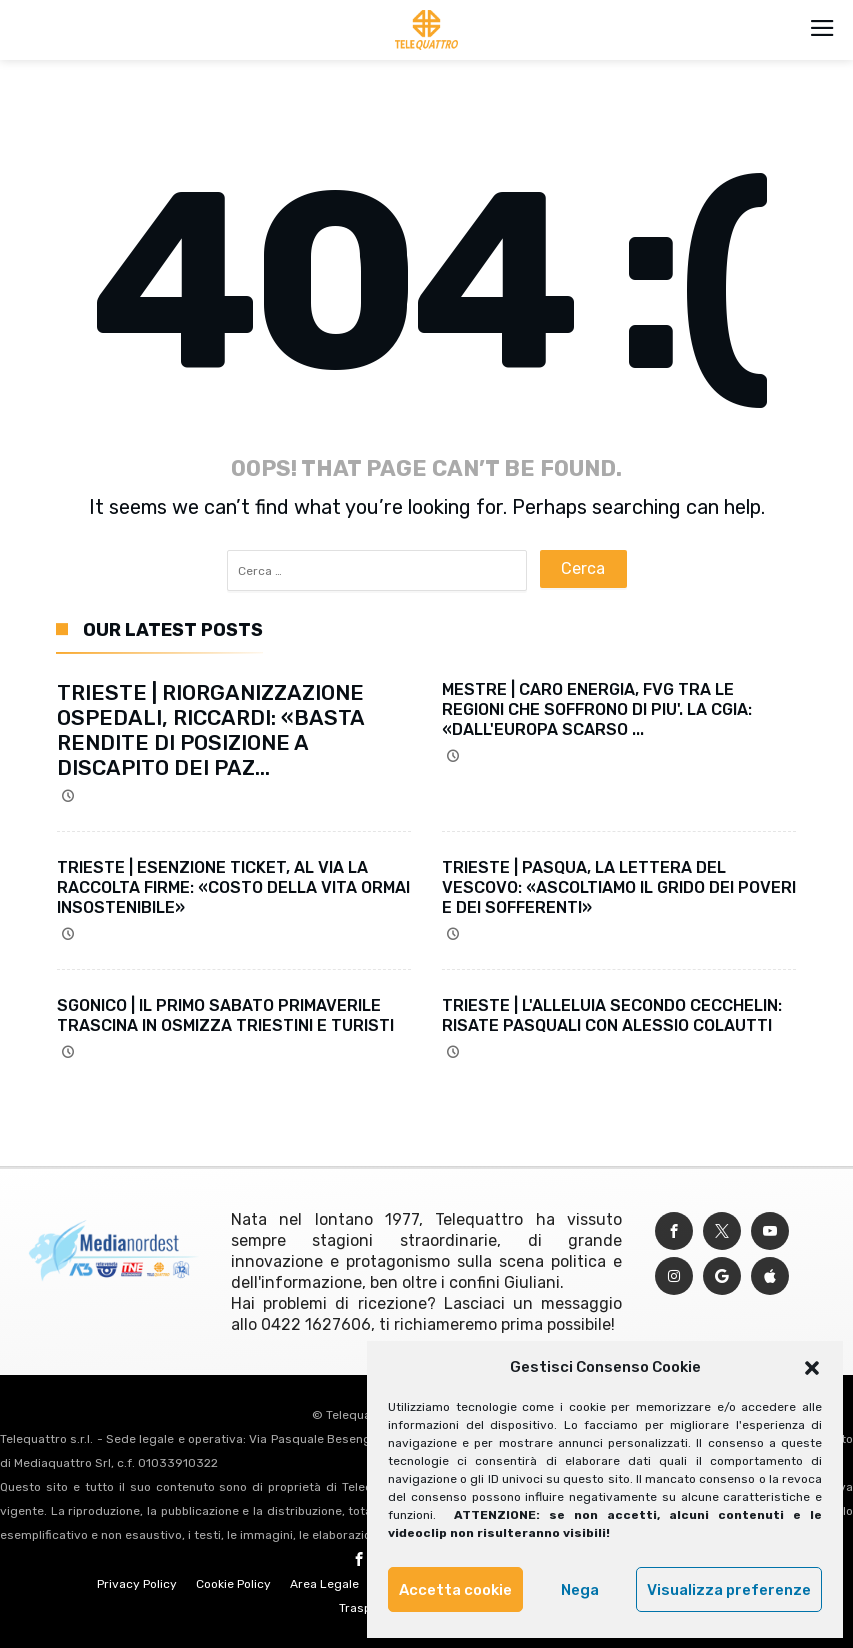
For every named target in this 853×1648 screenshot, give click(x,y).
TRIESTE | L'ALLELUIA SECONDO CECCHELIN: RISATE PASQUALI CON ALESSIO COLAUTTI (612, 1015)
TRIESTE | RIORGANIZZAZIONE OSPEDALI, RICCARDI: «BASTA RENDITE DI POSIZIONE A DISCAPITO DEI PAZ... (210, 730)
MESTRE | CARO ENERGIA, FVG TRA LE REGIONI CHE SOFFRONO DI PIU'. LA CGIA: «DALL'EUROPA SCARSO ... (597, 709)
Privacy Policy (137, 1584)
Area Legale (324, 1584)
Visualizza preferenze (729, 1590)
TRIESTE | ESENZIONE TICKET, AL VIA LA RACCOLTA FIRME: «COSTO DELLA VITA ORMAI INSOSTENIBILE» (233, 887)
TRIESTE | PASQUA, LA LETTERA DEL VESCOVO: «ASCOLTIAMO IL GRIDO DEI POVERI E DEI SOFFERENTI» (619, 887)
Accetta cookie (455, 1590)
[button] (812, 1368)
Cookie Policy (233, 1584)
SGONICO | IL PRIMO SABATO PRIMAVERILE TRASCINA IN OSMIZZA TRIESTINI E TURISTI (225, 1015)
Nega (580, 1590)
